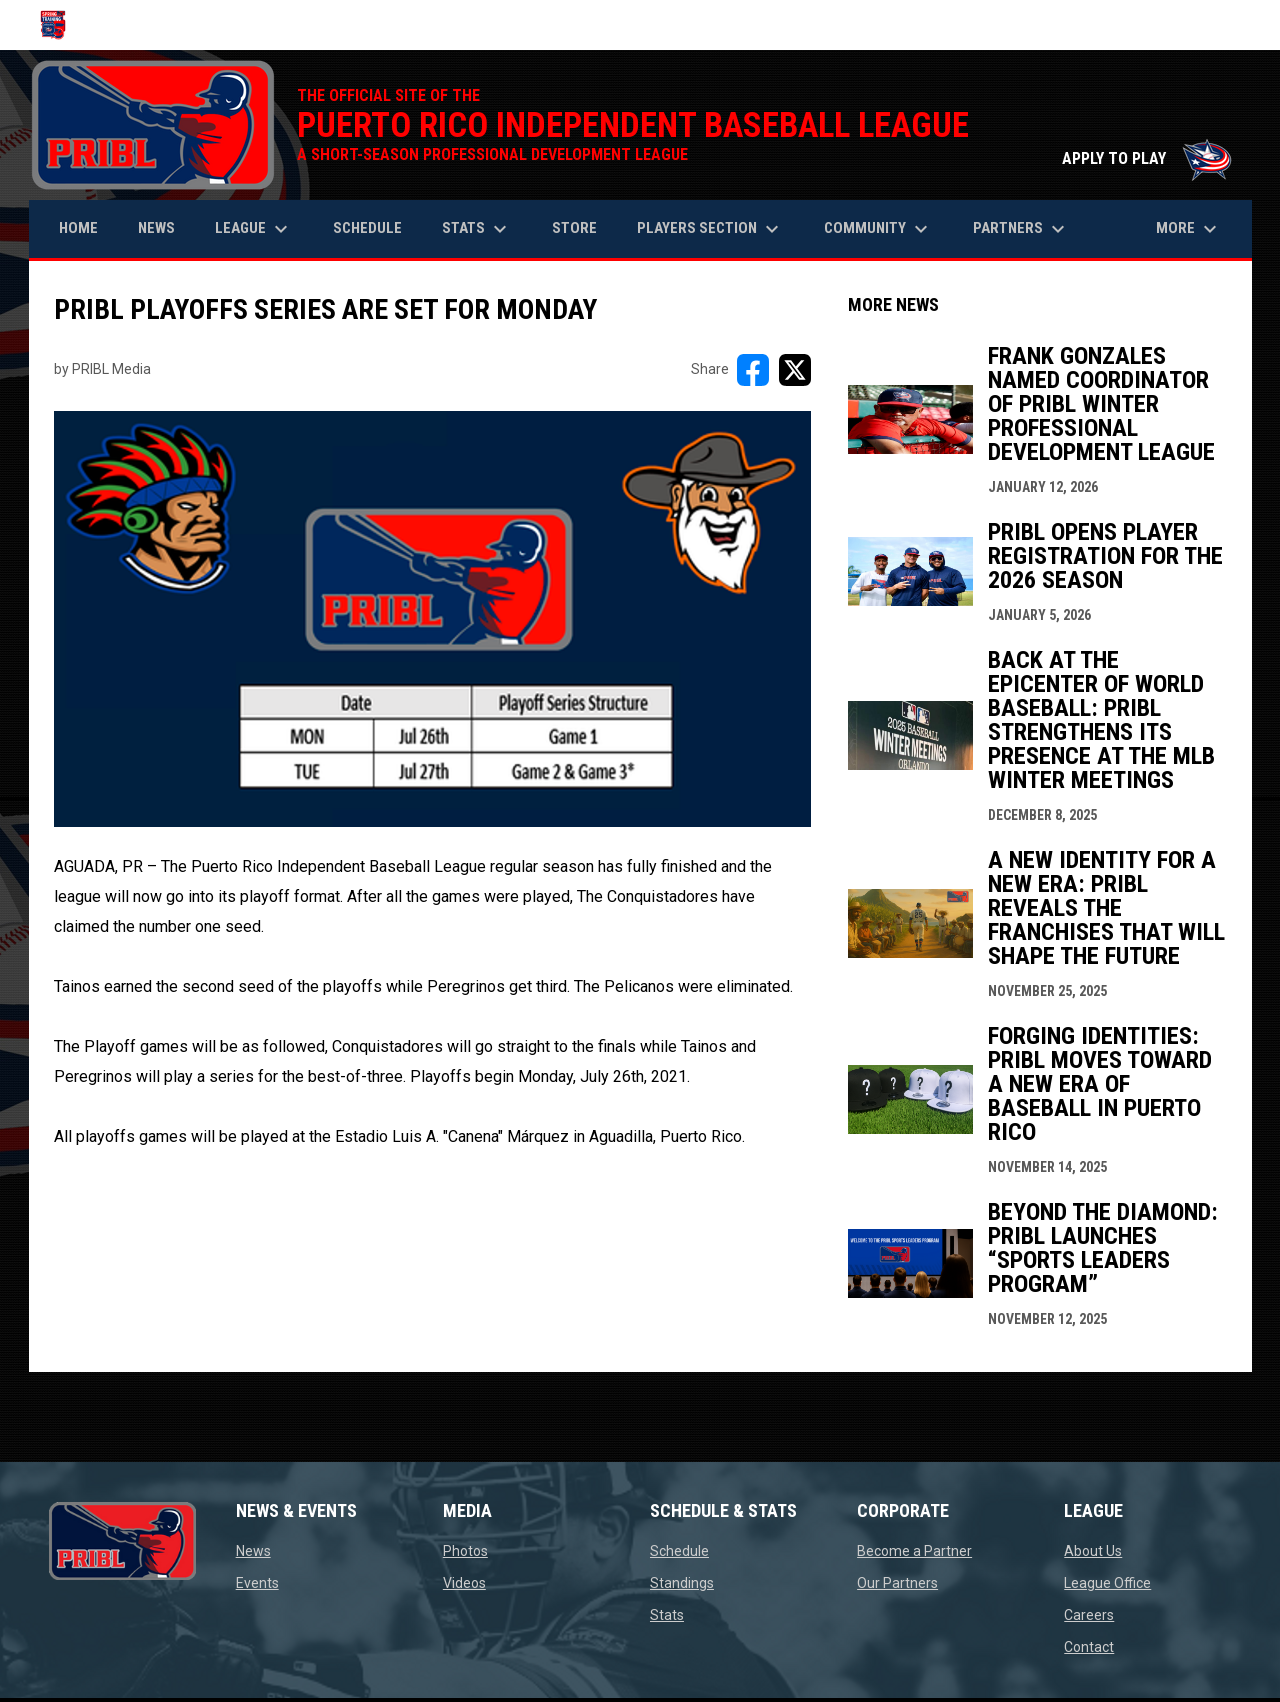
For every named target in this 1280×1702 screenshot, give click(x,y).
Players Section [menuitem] (710, 229)
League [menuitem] (254, 229)
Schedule (679, 1551)
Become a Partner (914, 1551)
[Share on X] (795, 370)
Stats (667, 1615)
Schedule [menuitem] (367, 228)
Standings (682, 1583)
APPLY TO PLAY (1147, 158)
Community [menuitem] (878, 229)
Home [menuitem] (78, 228)
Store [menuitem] (582, 227)
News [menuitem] (156, 228)
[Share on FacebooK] (753, 370)
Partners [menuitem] (1021, 229)
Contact (1089, 1647)
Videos (464, 1583)
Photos (465, 1551)
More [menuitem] (1189, 229)
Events (257, 1583)
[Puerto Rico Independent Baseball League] (60, 25)
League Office (1107, 1583)
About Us (1093, 1551)
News (253, 1551)
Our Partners (897, 1583)
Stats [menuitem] (477, 229)
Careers (1089, 1615)
